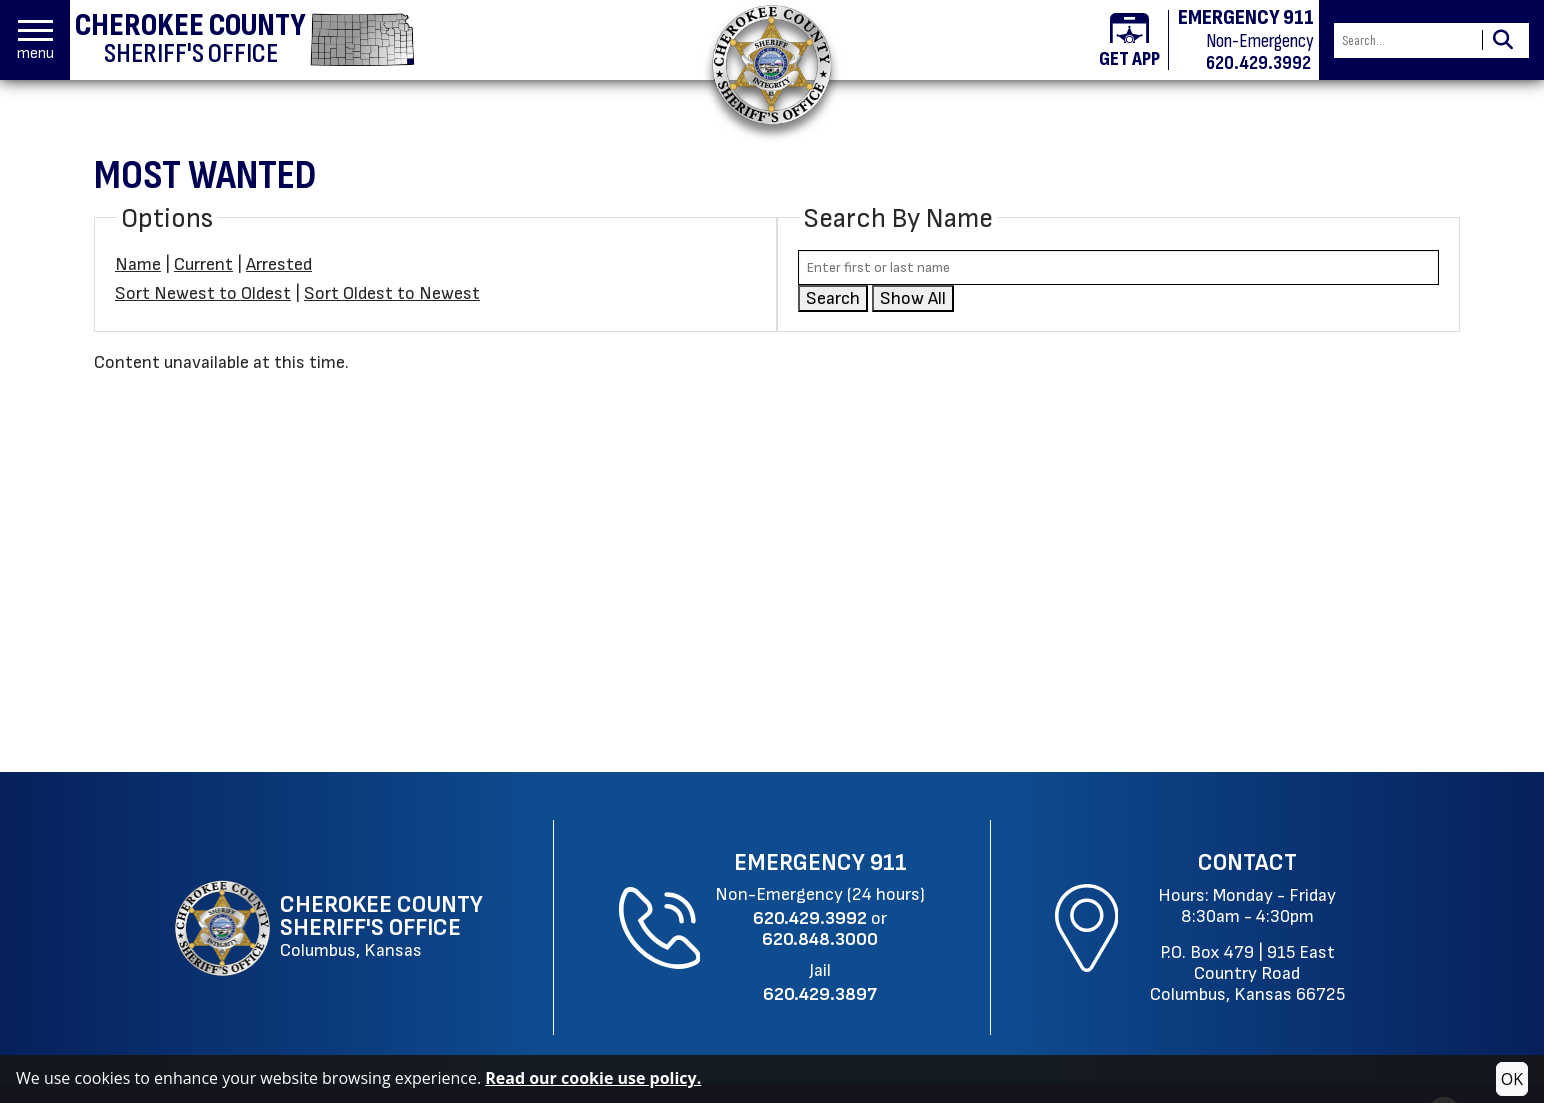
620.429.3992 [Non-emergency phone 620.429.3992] (1258, 63)
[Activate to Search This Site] (1502, 40)
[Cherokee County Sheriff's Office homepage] (245, 40)
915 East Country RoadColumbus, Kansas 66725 (1247, 973)
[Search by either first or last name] (1118, 267)
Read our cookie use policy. (593, 1078)
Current (203, 264)
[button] (35, 40)
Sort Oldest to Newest (392, 293)
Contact (1247, 863)
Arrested (279, 264)
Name (138, 264)
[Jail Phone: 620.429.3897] (820, 994)
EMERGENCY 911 (1246, 18)
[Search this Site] (1405, 40)
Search (833, 298)
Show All (913, 298)
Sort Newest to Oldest (203, 293)
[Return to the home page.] (772, 64)
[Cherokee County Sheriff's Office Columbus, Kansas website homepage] (331, 928)
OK (1512, 1079)
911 (888, 863)
